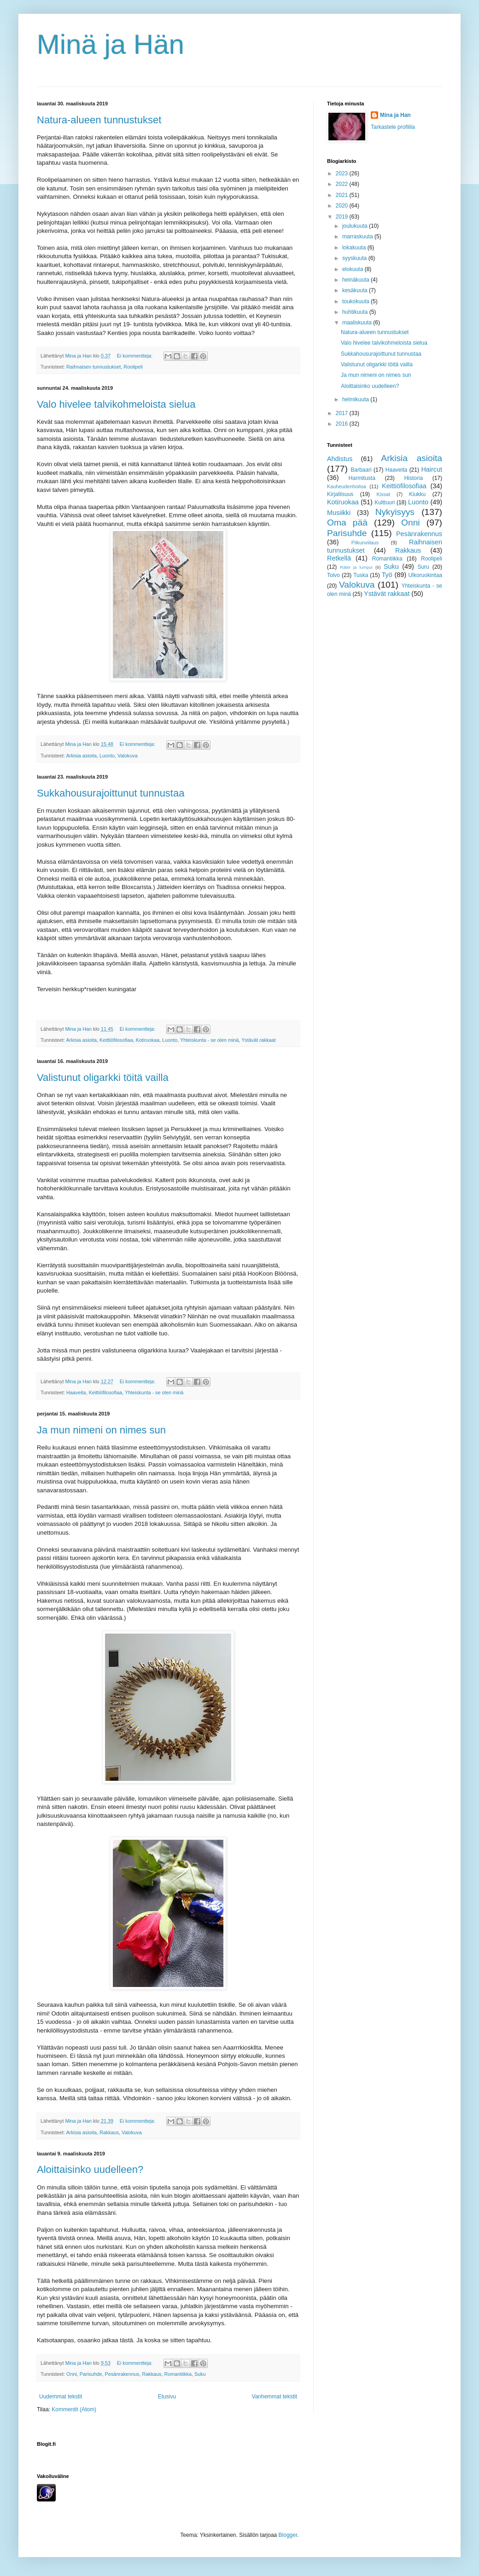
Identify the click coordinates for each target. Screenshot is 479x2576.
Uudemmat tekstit (60, 2396)
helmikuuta (356, 399)
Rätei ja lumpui (356, 567)
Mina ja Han (395, 115)
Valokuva (127, 755)
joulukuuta (355, 226)
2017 (343, 413)
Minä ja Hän (110, 44)
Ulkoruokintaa (425, 575)
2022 (343, 184)
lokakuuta (355, 247)
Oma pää (347, 522)
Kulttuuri (384, 502)
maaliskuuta (357, 322)
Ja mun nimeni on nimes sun (101, 1430)
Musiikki (338, 512)
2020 (343, 205)
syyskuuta (355, 258)
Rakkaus (109, 2132)
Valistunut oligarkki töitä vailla (103, 1077)
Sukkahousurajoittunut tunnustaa (110, 793)
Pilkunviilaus (365, 542)
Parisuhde (91, 2374)
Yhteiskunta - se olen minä (209, 1040)
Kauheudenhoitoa (346, 486)
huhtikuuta (355, 312)
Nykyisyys (395, 512)
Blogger (288, 2535)
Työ (387, 574)
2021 (343, 195)
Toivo (333, 575)
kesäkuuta (355, 290)
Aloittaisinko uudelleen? (90, 2169)
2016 (343, 424)
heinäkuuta (356, 280)
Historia (413, 478)
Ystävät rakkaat (258, 1040)
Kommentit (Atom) (74, 2409)
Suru (423, 567)
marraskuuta (358, 236)
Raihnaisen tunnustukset (93, 367)
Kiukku (417, 494)
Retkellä (339, 558)
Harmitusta (362, 478)
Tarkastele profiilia (393, 127)
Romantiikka (178, 2374)
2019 (343, 217)
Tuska (360, 575)
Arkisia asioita (81, 755)
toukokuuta (356, 301)
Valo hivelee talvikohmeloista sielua (116, 404)
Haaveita (76, 1392)
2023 (343, 173)
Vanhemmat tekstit (274, 2396)
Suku (200, 2374)
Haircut (431, 469)
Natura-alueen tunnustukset (99, 120)
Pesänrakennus (122, 2374)
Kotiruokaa (148, 1040)
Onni (71, 2374)
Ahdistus (339, 458)
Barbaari (360, 470)
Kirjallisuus (340, 494)
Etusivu (167, 2396)
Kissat (383, 494)
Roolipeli (132, 367)
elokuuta (353, 269)
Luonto (107, 755)
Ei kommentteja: (135, 355)
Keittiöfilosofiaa (116, 1040)
